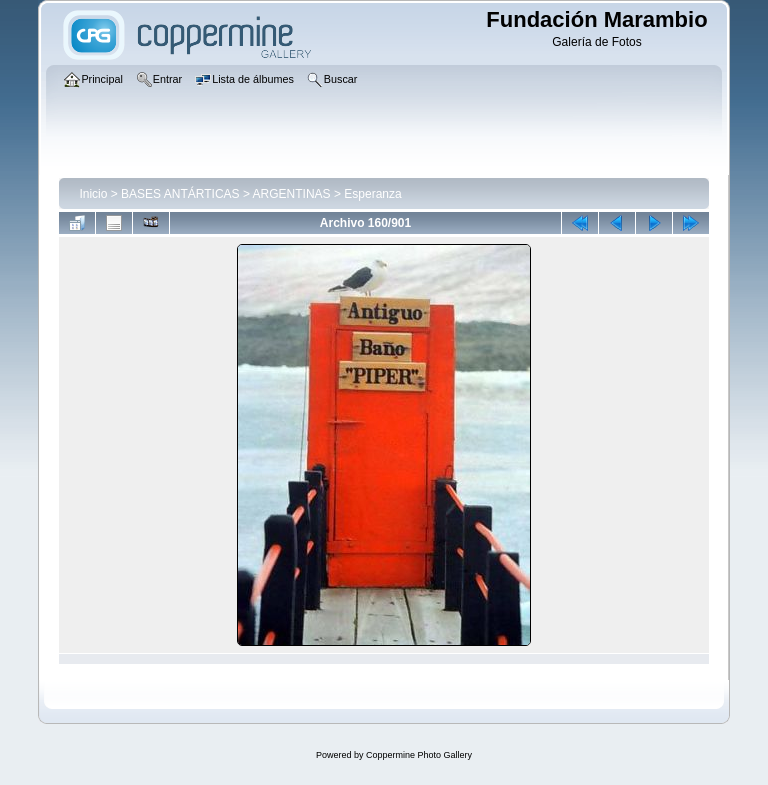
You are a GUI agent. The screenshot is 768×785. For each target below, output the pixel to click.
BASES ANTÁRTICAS (180, 194)
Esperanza (372, 194)
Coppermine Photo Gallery (419, 755)
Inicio (93, 194)
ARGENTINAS (292, 194)
